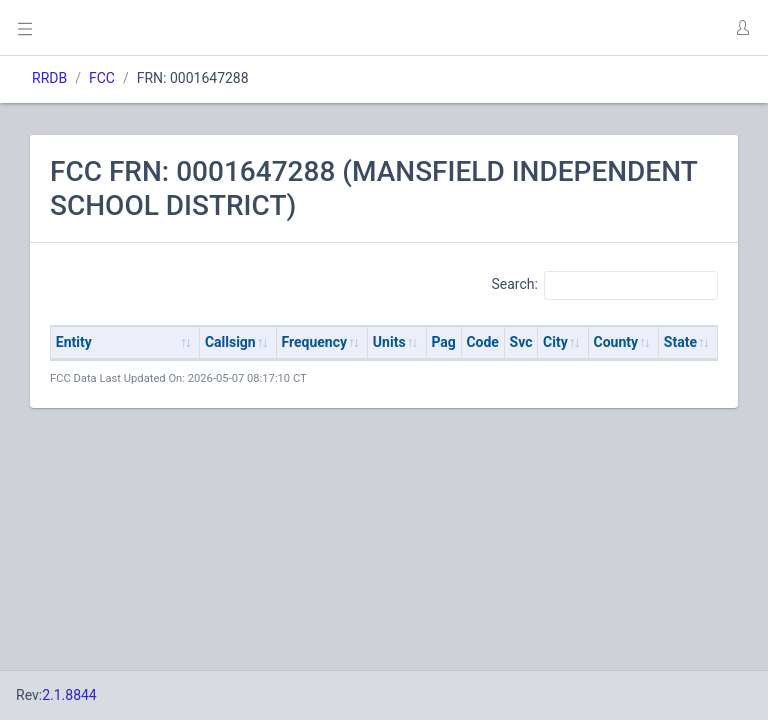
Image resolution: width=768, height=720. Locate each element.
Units (389, 342)
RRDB (49, 78)
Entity (74, 342)
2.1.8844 (69, 695)
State (680, 342)
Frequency (315, 342)
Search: (604, 285)
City (555, 342)
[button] (742, 28)
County (616, 342)
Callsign (230, 342)
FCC (102, 78)
